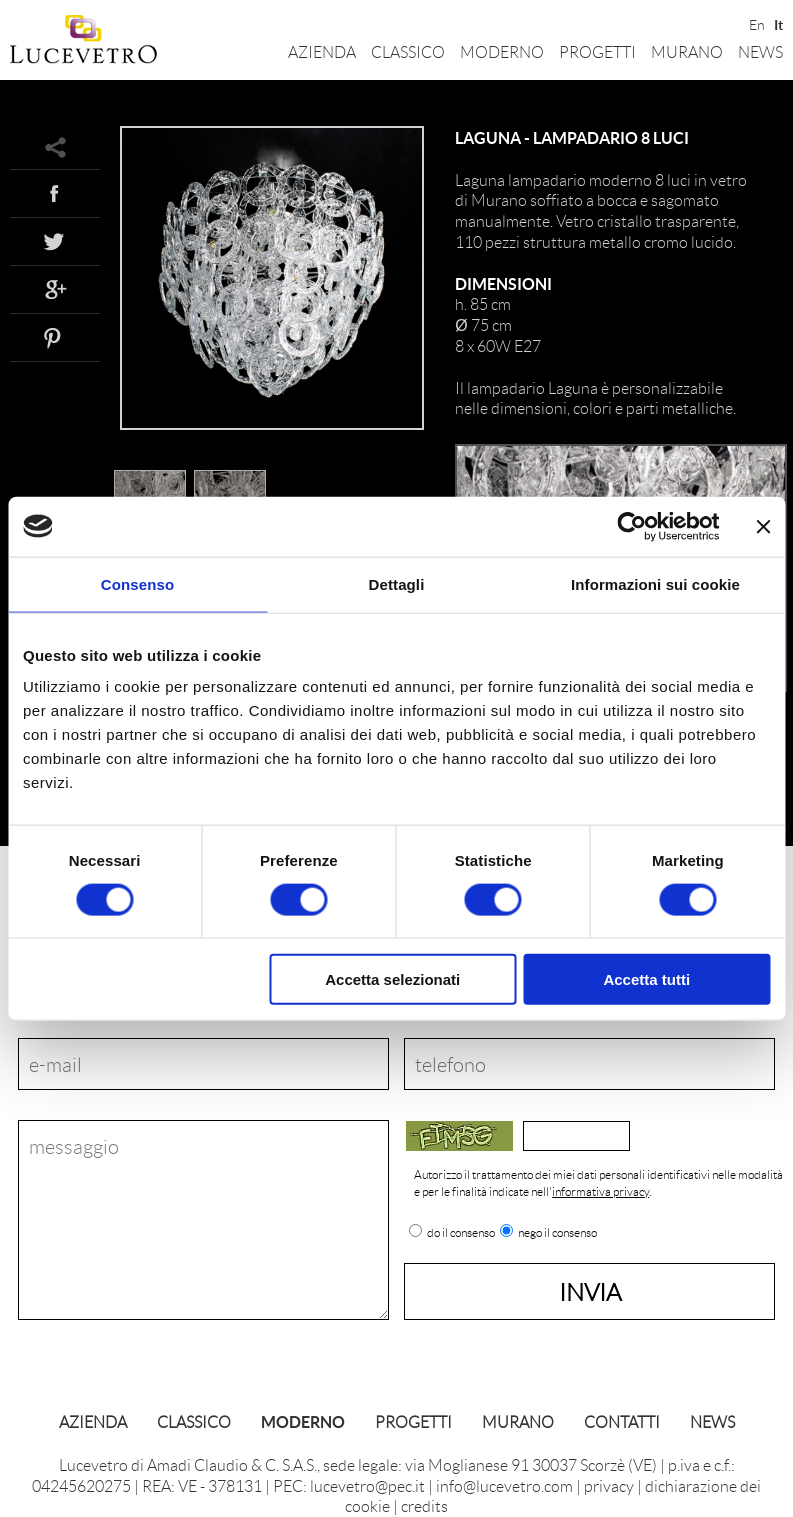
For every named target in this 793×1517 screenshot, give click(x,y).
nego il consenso (557, 1233)
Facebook (55, 193)
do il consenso (461, 1233)
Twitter (55, 241)
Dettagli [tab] (397, 583)
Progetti (597, 51)
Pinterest (55, 337)
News (760, 51)
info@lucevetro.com (504, 1485)
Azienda (322, 51)
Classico (408, 51)
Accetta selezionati (392, 979)
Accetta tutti (646, 979)
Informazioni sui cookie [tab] (655, 583)
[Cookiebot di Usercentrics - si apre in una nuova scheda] (631, 526)
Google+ (55, 289)
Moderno (502, 51)
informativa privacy (600, 1191)
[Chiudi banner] (763, 526)
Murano (687, 51)
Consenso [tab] (137, 583)
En (755, 23)
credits (424, 1505)
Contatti (622, 1421)
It (778, 23)
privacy (609, 1485)
